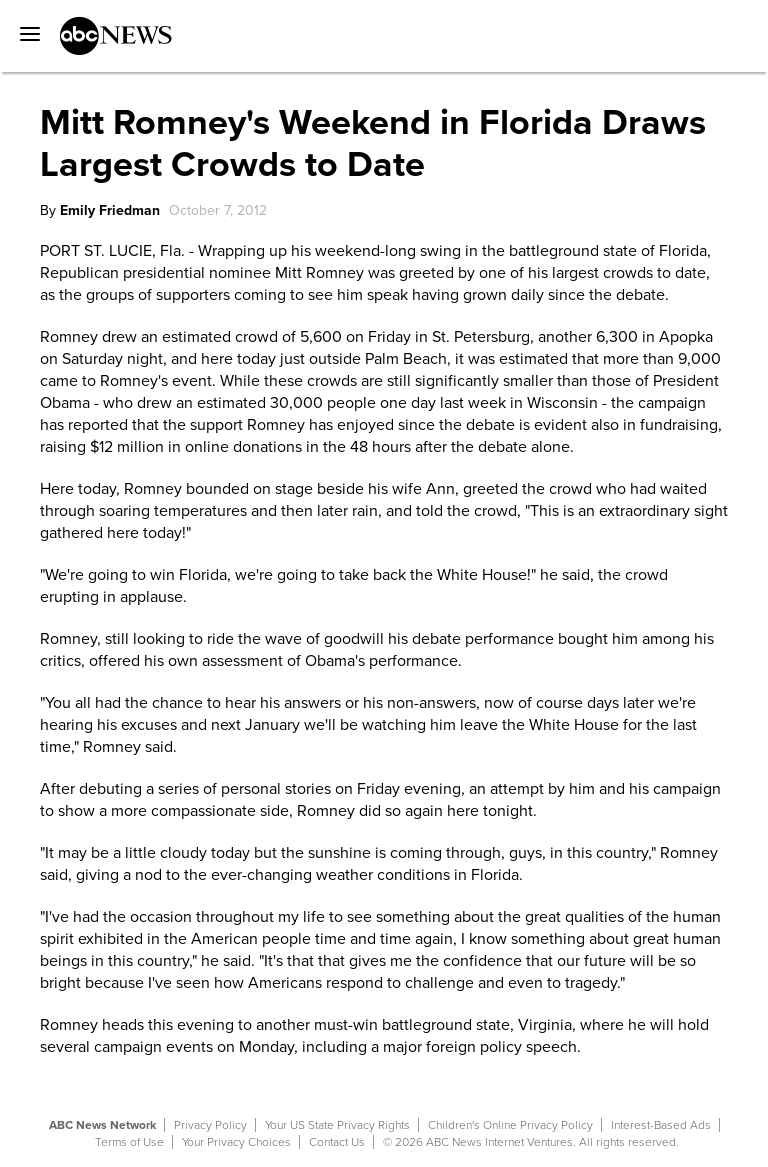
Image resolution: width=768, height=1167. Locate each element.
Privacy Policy (210, 1125)
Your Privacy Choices (236, 1142)
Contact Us (337, 1142)
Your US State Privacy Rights (337, 1125)
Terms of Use (129, 1142)
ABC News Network (102, 1125)
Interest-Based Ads (661, 1125)
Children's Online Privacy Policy (510, 1125)
